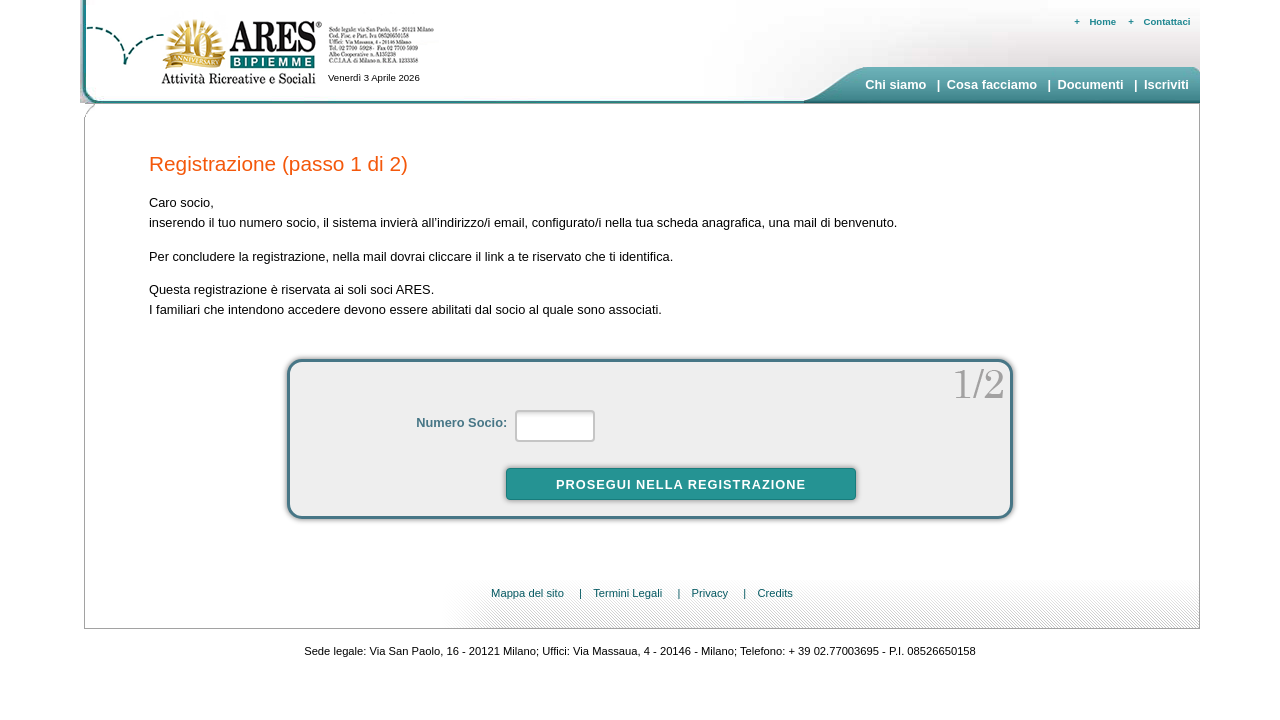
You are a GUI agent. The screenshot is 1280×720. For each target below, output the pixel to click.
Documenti (1090, 84)
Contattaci (1167, 21)
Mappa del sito (527, 593)
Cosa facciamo (992, 84)
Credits (774, 593)
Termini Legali (627, 593)
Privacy (709, 593)
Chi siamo (895, 84)
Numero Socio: (463, 422)
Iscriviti (1166, 84)
